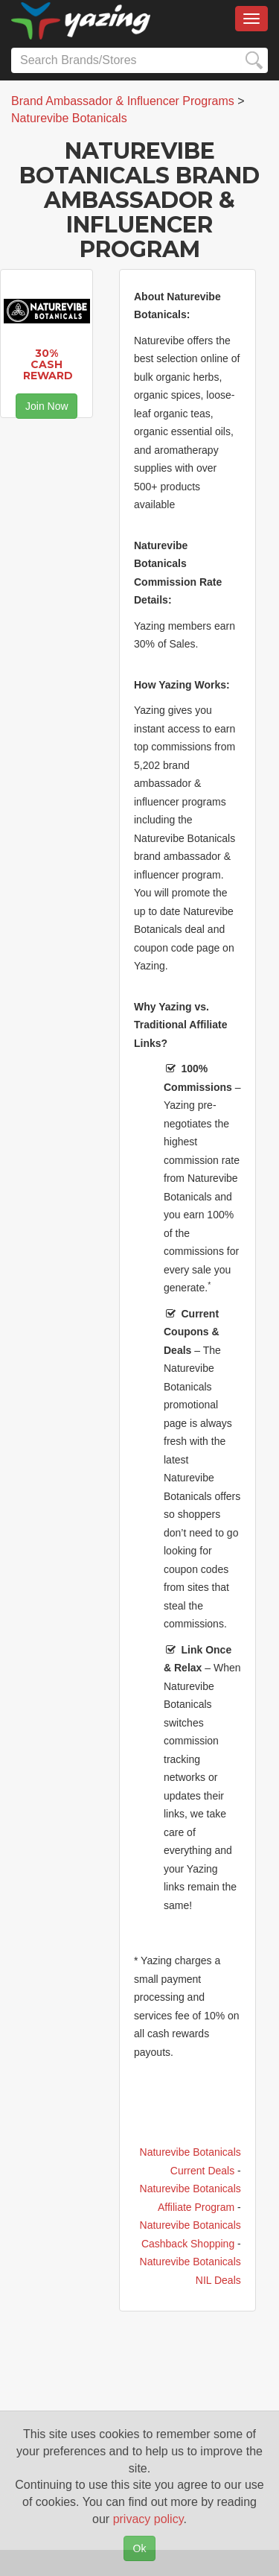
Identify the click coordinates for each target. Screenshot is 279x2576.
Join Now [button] (46, 406)
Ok (140, 2548)
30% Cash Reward (48, 364)
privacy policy (148, 2519)
